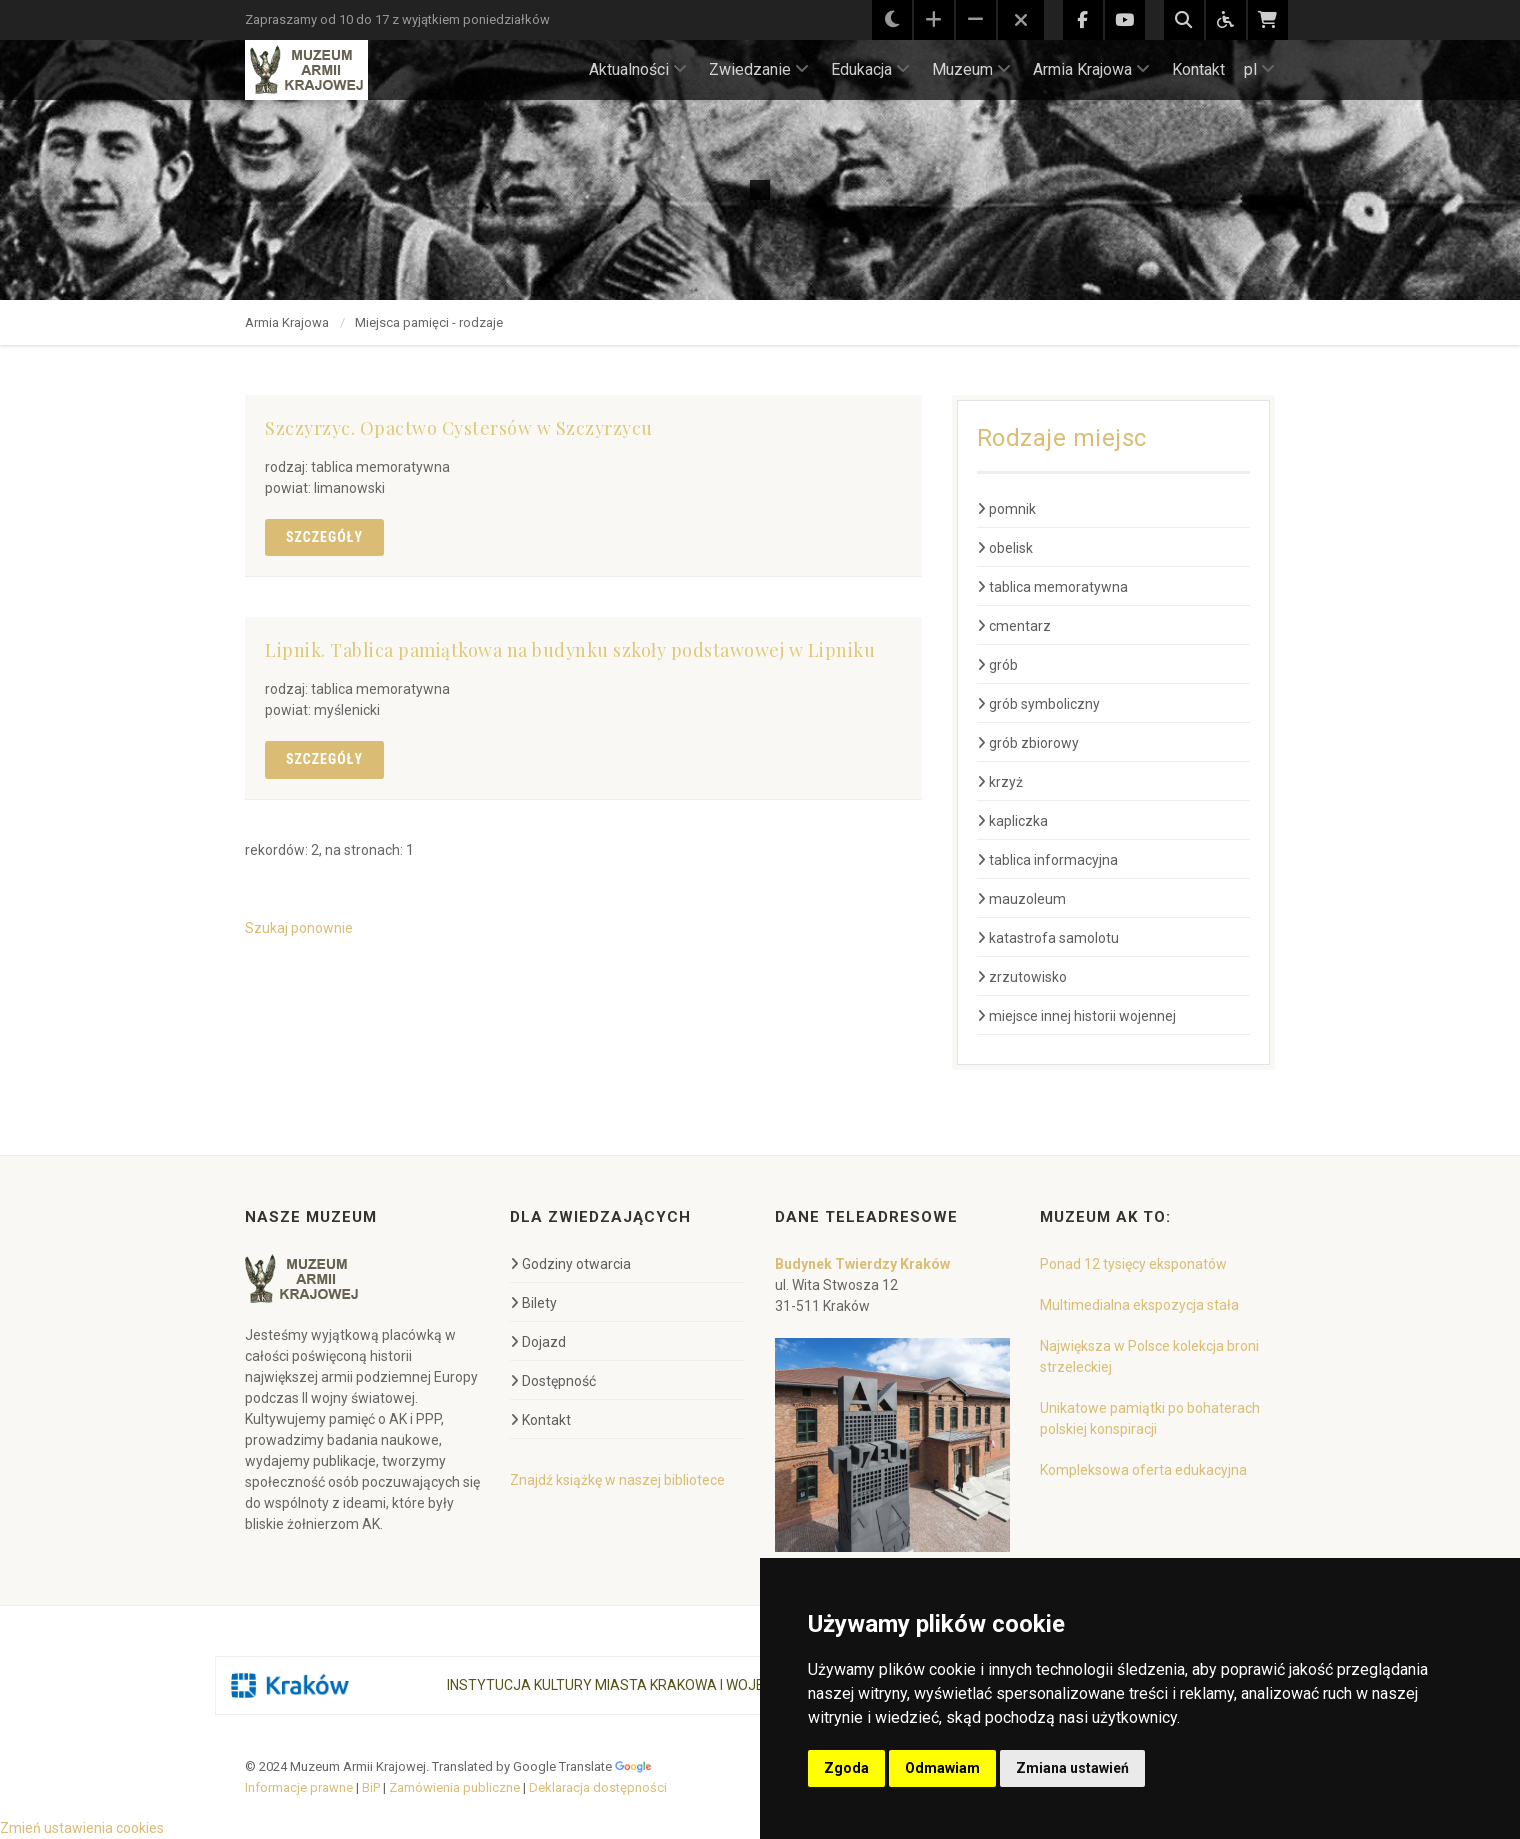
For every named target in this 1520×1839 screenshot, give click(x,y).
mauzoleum (1021, 899)
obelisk (1005, 548)
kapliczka (1012, 821)
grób (997, 665)
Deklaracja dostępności (598, 1787)
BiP (371, 1787)
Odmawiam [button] (942, 1768)
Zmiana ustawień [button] (1072, 1768)
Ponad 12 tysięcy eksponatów (1133, 1264)
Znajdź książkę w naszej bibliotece (617, 1480)
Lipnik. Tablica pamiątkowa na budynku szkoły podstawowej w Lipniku (570, 650)
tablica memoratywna (1052, 587)
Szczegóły (324, 537)
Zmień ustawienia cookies (82, 1828)
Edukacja (870, 69)
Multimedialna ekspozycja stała (1139, 1305)
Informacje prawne (299, 1787)
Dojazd (538, 1342)
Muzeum (971, 69)
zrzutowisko (1022, 977)
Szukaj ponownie (299, 928)
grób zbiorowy (1028, 743)
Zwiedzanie (759, 69)
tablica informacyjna (1047, 860)
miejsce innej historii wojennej (1076, 1016)
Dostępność (553, 1381)
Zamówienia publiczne (454, 1787)
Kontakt (1198, 69)
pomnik (1006, 509)
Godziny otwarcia (570, 1264)
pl (1259, 69)
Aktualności (638, 69)
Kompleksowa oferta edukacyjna (1143, 1470)
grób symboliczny (1038, 704)
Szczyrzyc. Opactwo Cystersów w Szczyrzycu (459, 428)
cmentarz (1014, 626)
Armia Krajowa (1091, 69)
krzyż (1000, 782)
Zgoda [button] (846, 1768)
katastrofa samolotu (1048, 938)
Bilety (533, 1303)
